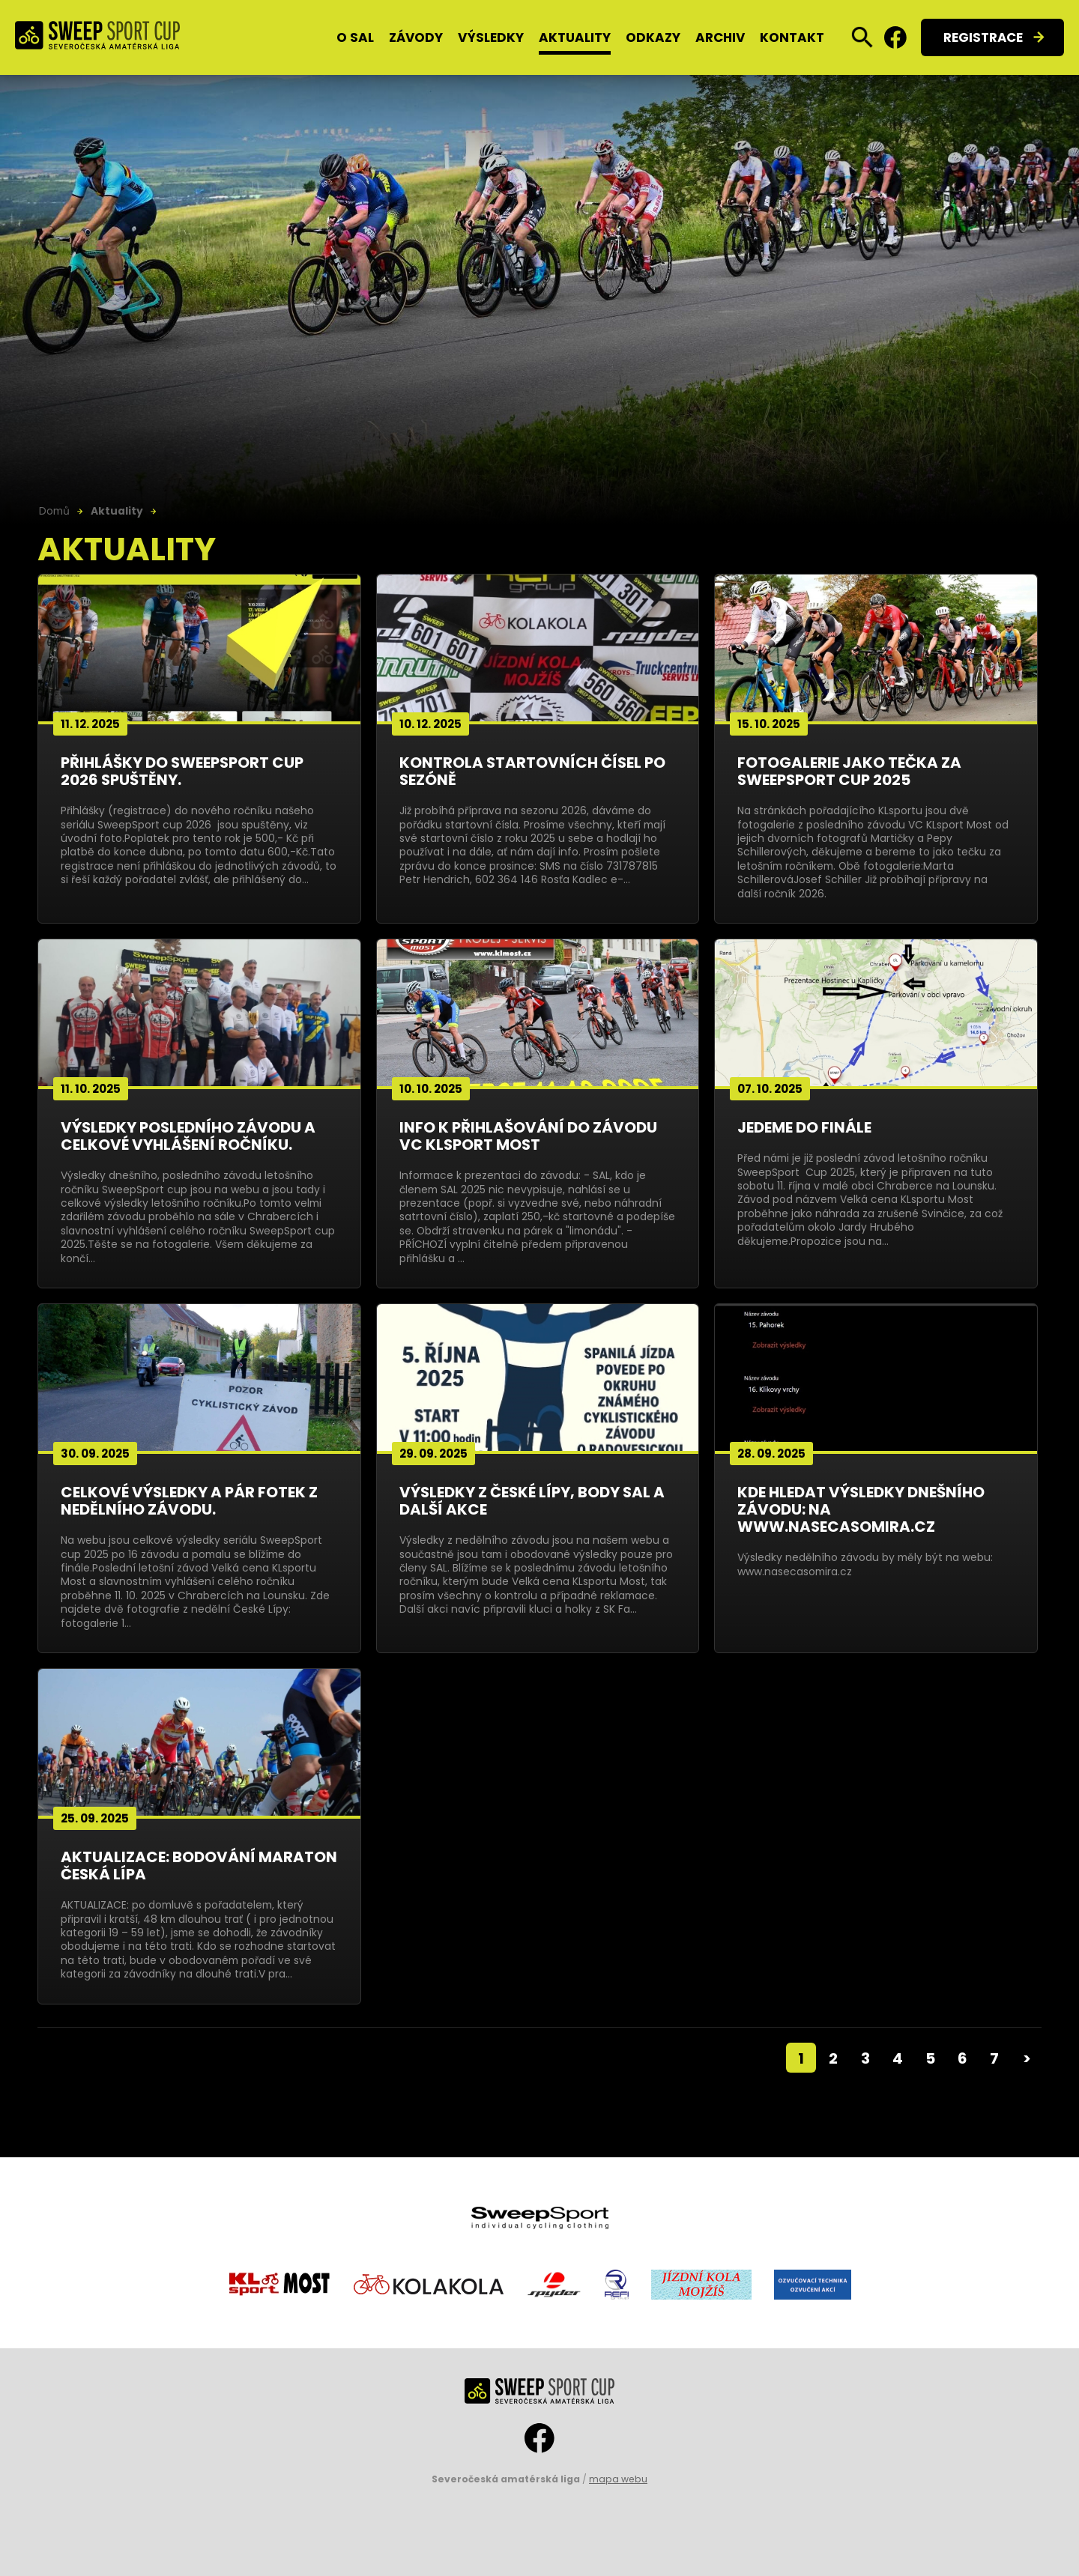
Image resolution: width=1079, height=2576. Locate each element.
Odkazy (653, 37)
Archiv (720, 37)
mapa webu (618, 2479)
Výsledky (491, 37)
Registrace (983, 37)
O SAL (355, 37)
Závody (416, 37)
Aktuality (575, 37)
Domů (54, 510)
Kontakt (792, 37)
